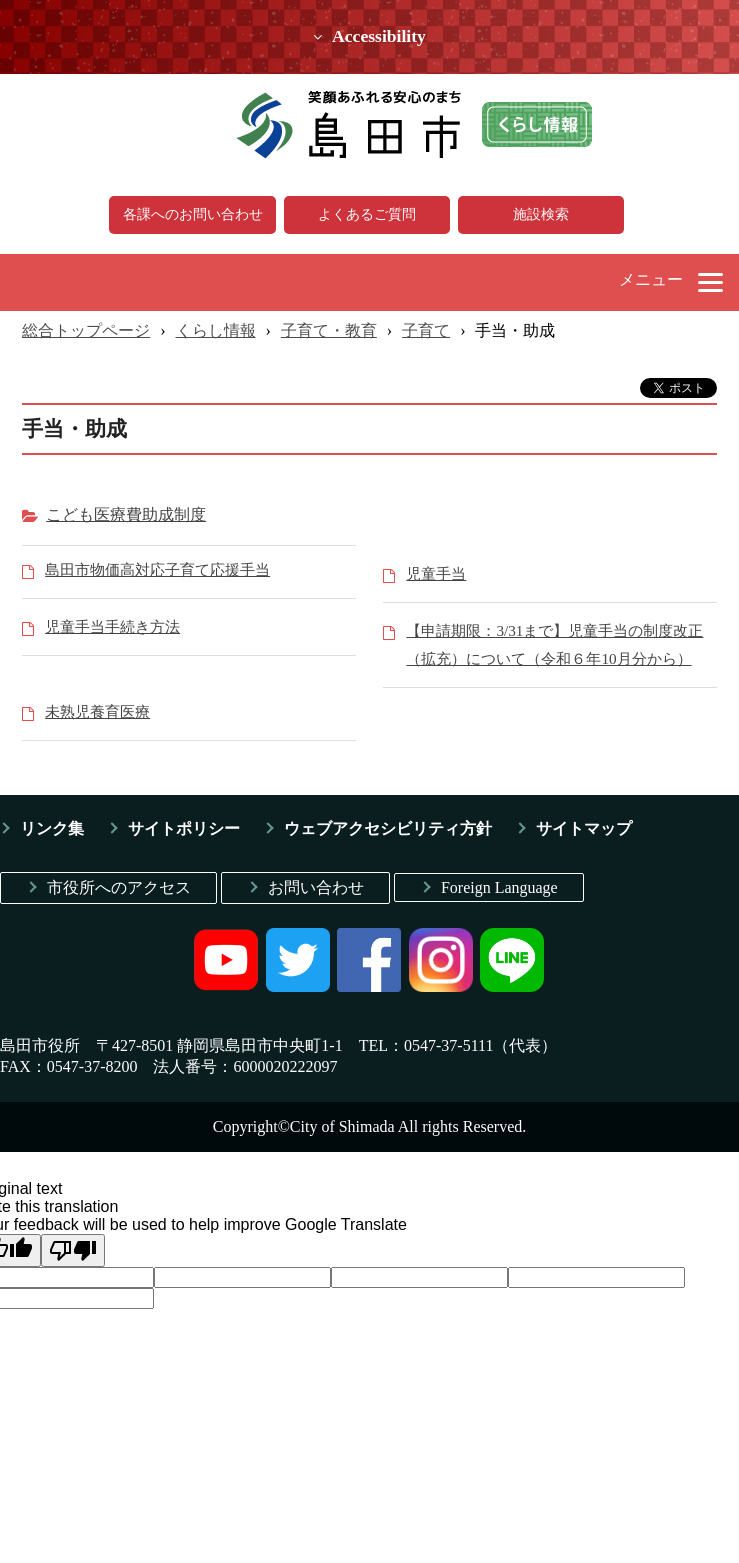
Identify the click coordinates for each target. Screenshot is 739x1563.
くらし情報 (216, 330)
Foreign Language (499, 887)
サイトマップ (584, 828)
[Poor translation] (73, 1250)
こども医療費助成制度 (126, 514)
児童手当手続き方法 (112, 626)
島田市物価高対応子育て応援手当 (157, 569)
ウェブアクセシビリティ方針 (388, 828)
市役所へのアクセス (119, 887)
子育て (426, 330)
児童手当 (436, 573)
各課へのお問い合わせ (193, 214)
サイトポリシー (184, 828)
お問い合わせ (316, 887)
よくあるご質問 (367, 214)
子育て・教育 (329, 330)
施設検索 (541, 214)
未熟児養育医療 (97, 711)
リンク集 (52, 828)
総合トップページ (86, 330)
